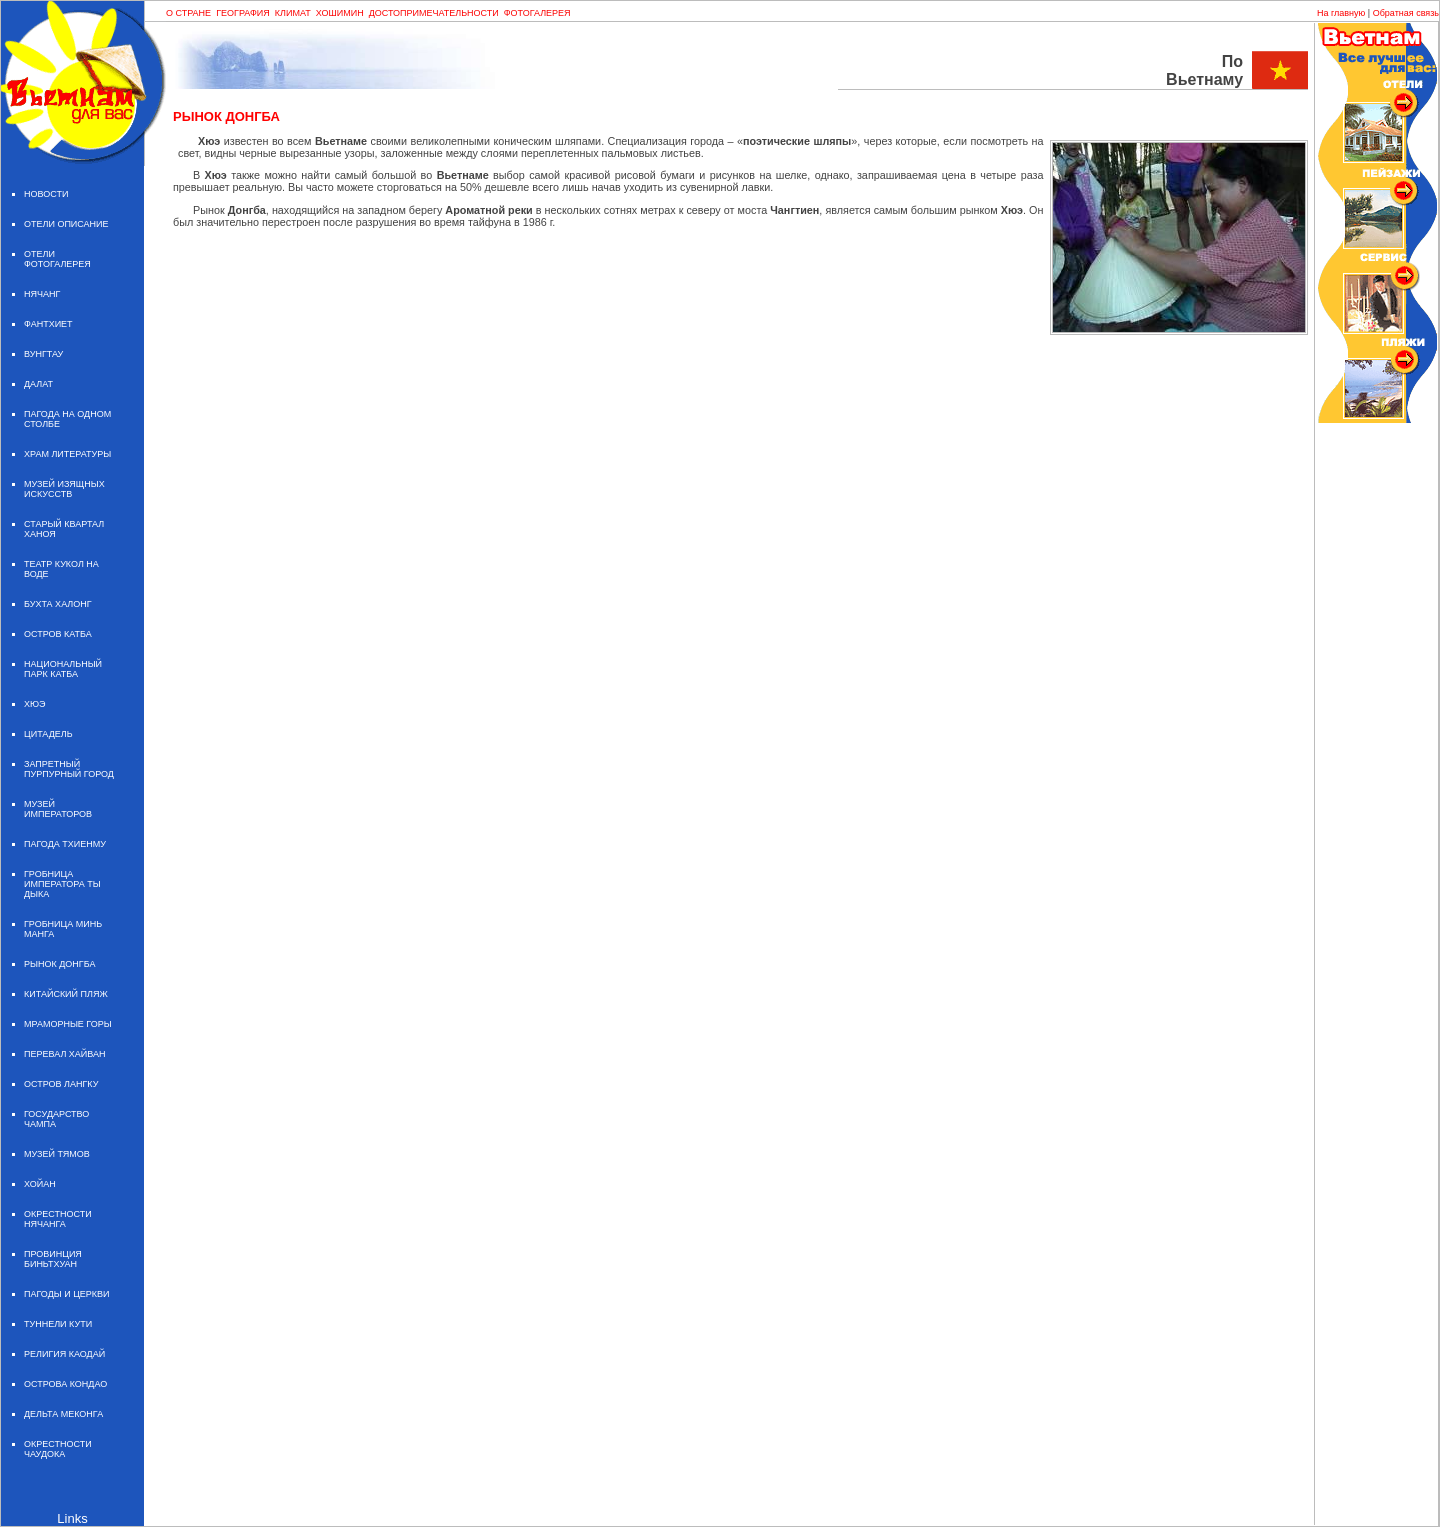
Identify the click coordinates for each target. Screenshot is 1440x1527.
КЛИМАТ (293, 13)
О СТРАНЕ (188, 13)
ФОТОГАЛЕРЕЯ (537, 13)
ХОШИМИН (340, 13)
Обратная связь (1406, 13)
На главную (1341, 13)
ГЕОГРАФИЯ (243, 13)
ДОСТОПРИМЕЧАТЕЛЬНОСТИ (434, 13)
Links (72, 1518)
